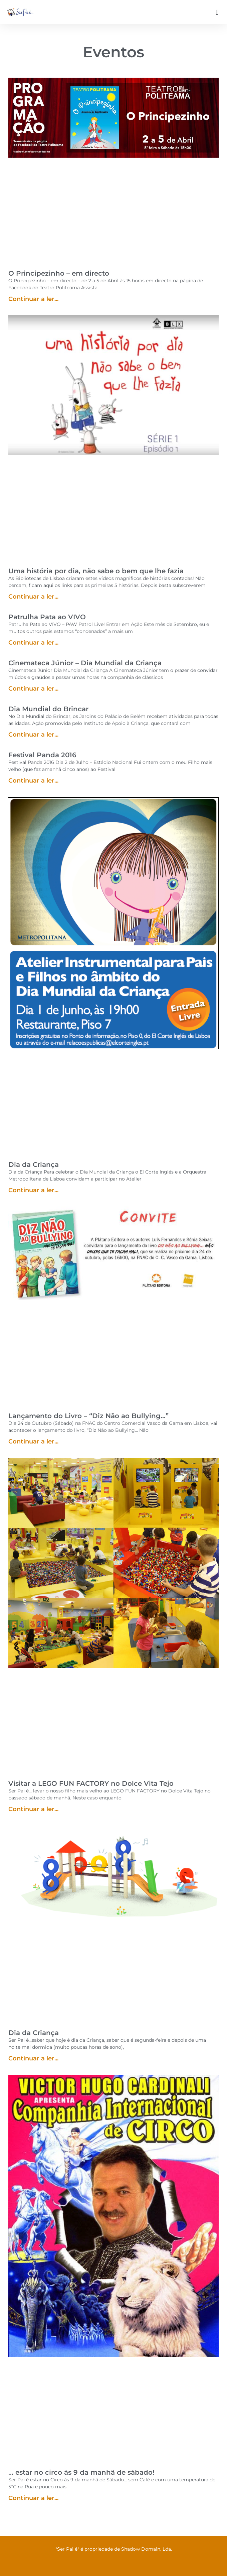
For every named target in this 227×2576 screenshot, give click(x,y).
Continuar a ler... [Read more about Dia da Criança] (33, 1190)
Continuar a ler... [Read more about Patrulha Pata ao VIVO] (33, 642)
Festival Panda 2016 (42, 755)
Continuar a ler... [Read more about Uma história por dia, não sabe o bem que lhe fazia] (33, 596)
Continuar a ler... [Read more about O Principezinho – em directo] (33, 299)
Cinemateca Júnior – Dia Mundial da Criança (85, 663)
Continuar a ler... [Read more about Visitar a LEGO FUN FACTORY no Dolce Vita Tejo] (33, 1809)
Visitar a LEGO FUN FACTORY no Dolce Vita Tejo (91, 1783)
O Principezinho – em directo (58, 273)
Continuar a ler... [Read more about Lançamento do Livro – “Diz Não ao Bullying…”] (33, 1441)
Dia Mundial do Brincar (48, 709)
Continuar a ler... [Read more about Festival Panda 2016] (33, 780)
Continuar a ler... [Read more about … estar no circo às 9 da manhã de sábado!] (33, 2498)
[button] (217, 12)
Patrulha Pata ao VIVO (47, 617)
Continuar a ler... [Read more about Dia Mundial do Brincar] (33, 734)
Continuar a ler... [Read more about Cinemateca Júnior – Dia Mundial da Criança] (33, 688)
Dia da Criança (33, 1165)
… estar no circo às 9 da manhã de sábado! (81, 2472)
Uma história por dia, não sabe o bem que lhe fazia (96, 571)
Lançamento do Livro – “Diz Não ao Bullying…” (88, 1416)
